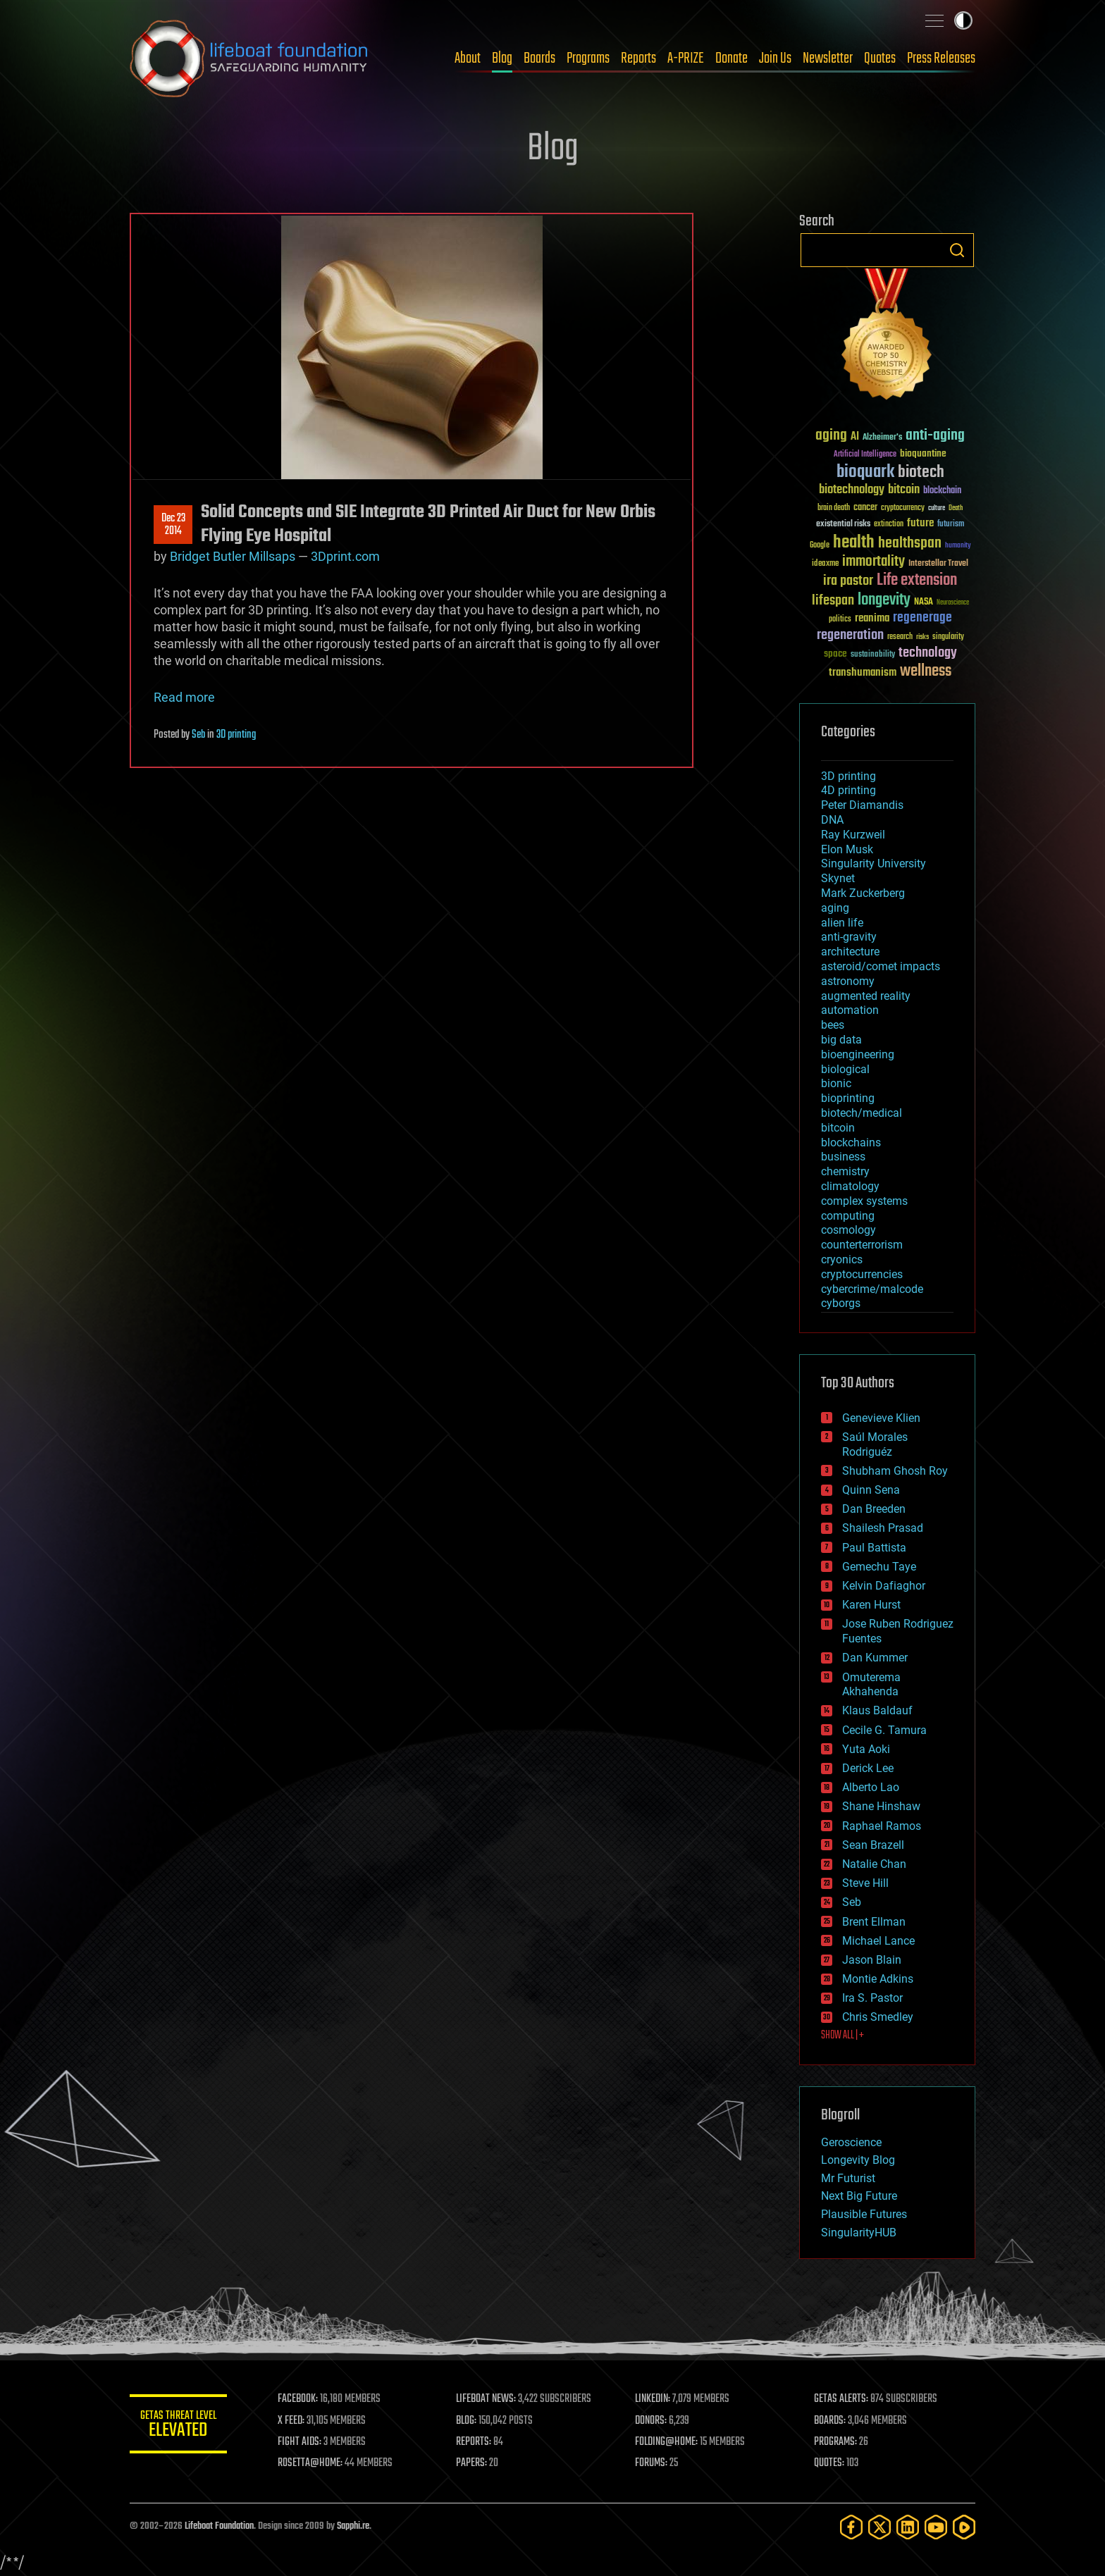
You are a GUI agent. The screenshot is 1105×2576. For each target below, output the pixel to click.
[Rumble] (964, 2527)
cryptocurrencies (862, 1274)
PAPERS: (472, 2463)
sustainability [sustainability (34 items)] (873, 655)
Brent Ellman (874, 1921)
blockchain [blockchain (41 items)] (942, 491)
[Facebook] (851, 2527)
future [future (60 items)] (920, 523)
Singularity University (873, 863)
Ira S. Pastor (872, 1998)
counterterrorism (862, 1244)
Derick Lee (868, 1768)
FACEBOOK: (299, 2399)
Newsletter (828, 58)
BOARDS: (830, 2421)
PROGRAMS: (836, 2442)
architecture (850, 951)
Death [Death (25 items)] (956, 508)
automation (850, 1010)
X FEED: (292, 2421)
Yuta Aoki (866, 1749)
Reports (638, 58)
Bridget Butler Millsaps (232, 556)
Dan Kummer (875, 1657)
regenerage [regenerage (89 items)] (922, 618)
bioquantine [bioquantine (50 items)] (923, 453)
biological (845, 1069)
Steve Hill (865, 1883)
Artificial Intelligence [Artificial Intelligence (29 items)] (865, 454)
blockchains (851, 1142)
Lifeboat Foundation (219, 2526)
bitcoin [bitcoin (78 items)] (904, 490)
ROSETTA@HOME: (311, 2463)
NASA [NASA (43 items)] (923, 602)
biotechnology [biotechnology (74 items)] (851, 490)
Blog (502, 58)
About (468, 58)
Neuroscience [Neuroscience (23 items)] (953, 603)
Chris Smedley (877, 2017)
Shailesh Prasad (882, 1528)
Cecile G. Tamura (884, 1730)
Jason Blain (871, 1960)
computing (848, 1215)
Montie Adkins (877, 1979)
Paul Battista (874, 1547)
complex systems (864, 1201)
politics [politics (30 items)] (840, 619)
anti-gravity (849, 936)
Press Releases (941, 58)
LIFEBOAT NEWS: (487, 2399)
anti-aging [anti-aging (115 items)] (935, 436)
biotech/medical (861, 1113)
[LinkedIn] (907, 2527)
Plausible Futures (864, 2214)
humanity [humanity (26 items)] (958, 546)
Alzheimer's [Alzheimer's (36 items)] (882, 438)
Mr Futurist (848, 2178)
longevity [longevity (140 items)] (884, 600)
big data (841, 1039)
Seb (198, 735)
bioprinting (848, 1098)
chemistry (845, 1171)
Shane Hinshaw (881, 1806)
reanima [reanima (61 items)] (872, 618)
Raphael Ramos (881, 1826)
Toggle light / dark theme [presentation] (963, 20)
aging (835, 908)
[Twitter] (879, 2527)
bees (832, 1025)
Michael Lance (878, 1941)
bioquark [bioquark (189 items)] (865, 472)
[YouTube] (936, 2527)
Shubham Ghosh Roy (895, 1471)
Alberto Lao (870, 1787)
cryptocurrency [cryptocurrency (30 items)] (903, 508)
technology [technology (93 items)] (928, 653)
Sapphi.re (353, 2526)
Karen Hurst (871, 1604)
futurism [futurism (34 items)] (950, 525)
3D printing (236, 735)
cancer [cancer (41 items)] (865, 508)
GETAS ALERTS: (842, 2399)
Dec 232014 (173, 525)
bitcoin (838, 1127)
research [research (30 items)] (900, 637)
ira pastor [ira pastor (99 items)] (848, 581)
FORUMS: (652, 2463)
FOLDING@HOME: (667, 2442)
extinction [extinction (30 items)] (888, 524)
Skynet (838, 878)
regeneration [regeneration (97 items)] (850, 635)
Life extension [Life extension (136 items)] (917, 580)
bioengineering (857, 1054)
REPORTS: (475, 2442)
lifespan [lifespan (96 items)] (833, 601)
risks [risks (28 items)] (922, 637)
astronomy (848, 981)
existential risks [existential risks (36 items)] (843, 524)
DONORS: (652, 2421)
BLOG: (467, 2421)
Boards (539, 58)
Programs (588, 58)
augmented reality (865, 996)
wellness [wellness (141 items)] (925, 671)
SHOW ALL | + (842, 2035)
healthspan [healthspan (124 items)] (910, 543)
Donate (731, 58)
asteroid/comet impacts (880, 966)
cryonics (842, 1259)
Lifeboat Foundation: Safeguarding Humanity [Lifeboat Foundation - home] (249, 58)
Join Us (775, 58)
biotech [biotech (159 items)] (921, 472)
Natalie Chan (874, 1864)
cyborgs (840, 1303)
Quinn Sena (871, 1490)
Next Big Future (859, 2196)
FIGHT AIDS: (301, 2442)
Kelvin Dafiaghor (883, 1585)
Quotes (880, 58)
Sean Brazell (873, 1845)
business (843, 1156)
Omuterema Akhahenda (871, 1685)
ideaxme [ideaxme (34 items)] (825, 564)
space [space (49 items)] (835, 654)
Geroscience (851, 2142)
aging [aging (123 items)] (831, 436)
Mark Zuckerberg (863, 893)
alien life (842, 922)
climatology (850, 1186)
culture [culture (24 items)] (936, 508)
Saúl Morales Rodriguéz (875, 1444)
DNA (832, 819)
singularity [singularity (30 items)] (948, 637)
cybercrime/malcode (872, 1289)
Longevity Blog (858, 2160)
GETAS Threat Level (179, 2426)
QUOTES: (830, 2463)
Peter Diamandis (862, 805)
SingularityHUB (858, 2232)
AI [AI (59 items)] (855, 437)
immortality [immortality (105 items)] (873, 561)
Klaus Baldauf (877, 1710)
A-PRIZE (685, 58)
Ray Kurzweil (853, 834)
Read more (184, 697)
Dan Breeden (874, 1509)
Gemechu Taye (879, 1566)
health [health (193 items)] (854, 543)
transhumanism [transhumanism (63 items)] (862, 672)
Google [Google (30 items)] (819, 545)
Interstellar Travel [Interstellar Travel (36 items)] (938, 564)
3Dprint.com (345, 556)
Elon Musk (847, 849)
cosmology (848, 1230)
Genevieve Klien (881, 1418)
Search (957, 250)
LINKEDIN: (654, 2399)
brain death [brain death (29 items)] (833, 508)
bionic (836, 1083)
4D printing (848, 790)
